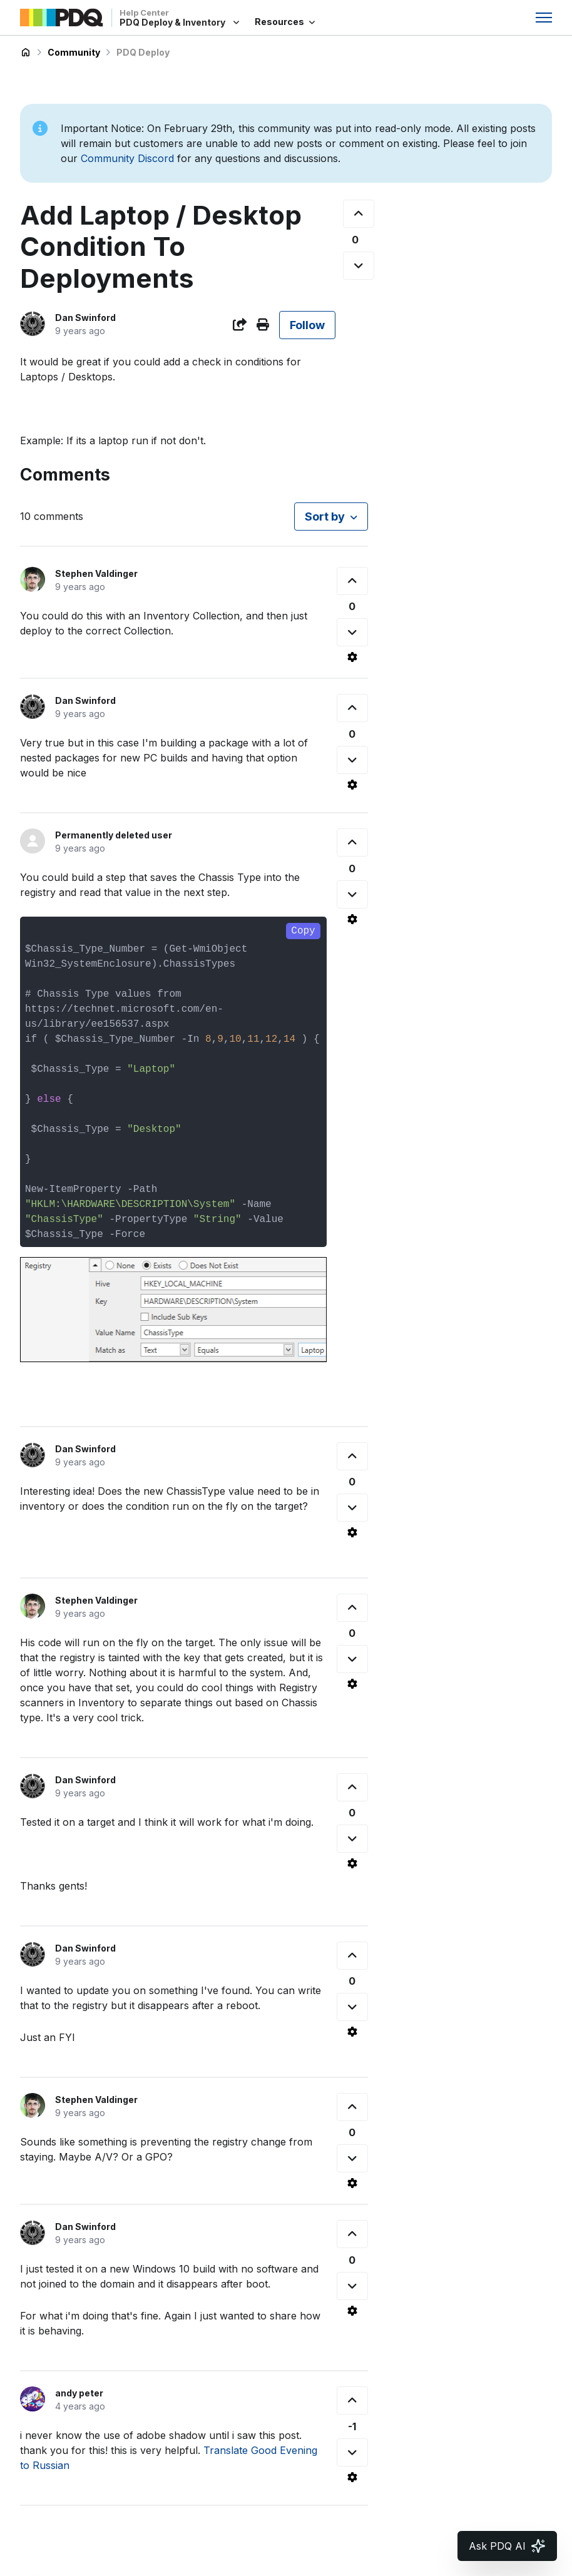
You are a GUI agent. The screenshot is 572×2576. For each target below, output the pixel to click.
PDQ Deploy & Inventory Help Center (25, 52)
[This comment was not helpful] (352, 632)
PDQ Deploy (143, 52)
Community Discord (127, 158)
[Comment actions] (352, 657)
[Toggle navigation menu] (544, 17)
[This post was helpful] (358, 214)
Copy (303, 931)
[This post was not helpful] (358, 266)
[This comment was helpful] (352, 581)
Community (74, 52)
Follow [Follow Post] (307, 325)
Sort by (325, 516)
